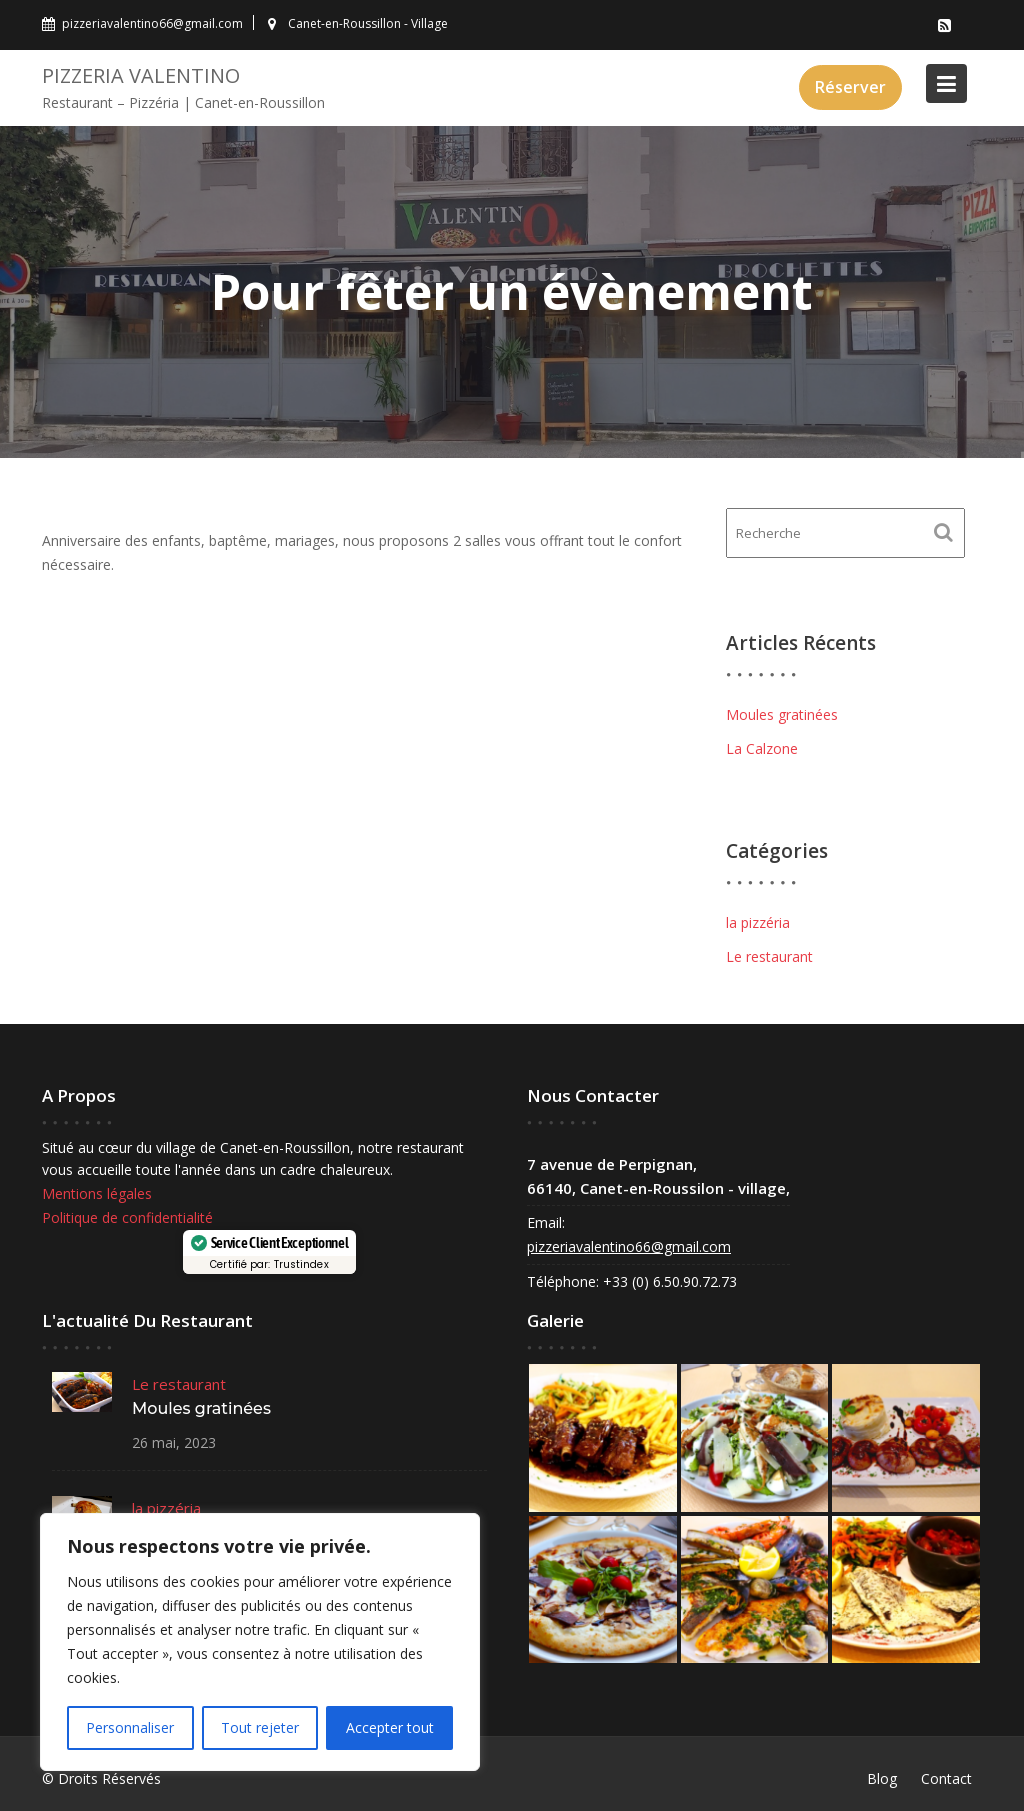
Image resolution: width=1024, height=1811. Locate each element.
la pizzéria (758, 922)
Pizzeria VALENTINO (141, 75)
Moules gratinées (782, 714)
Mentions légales (98, 1193)
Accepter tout (390, 1727)
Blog (882, 1778)
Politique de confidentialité (128, 1217)
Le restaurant (769, 956)
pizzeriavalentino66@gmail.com (630, 1246)
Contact (946, 1778)
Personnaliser (130, 1727)
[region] (260, 1642)
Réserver (850, 87)
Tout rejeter (260, 1727)
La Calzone (762, 748)
